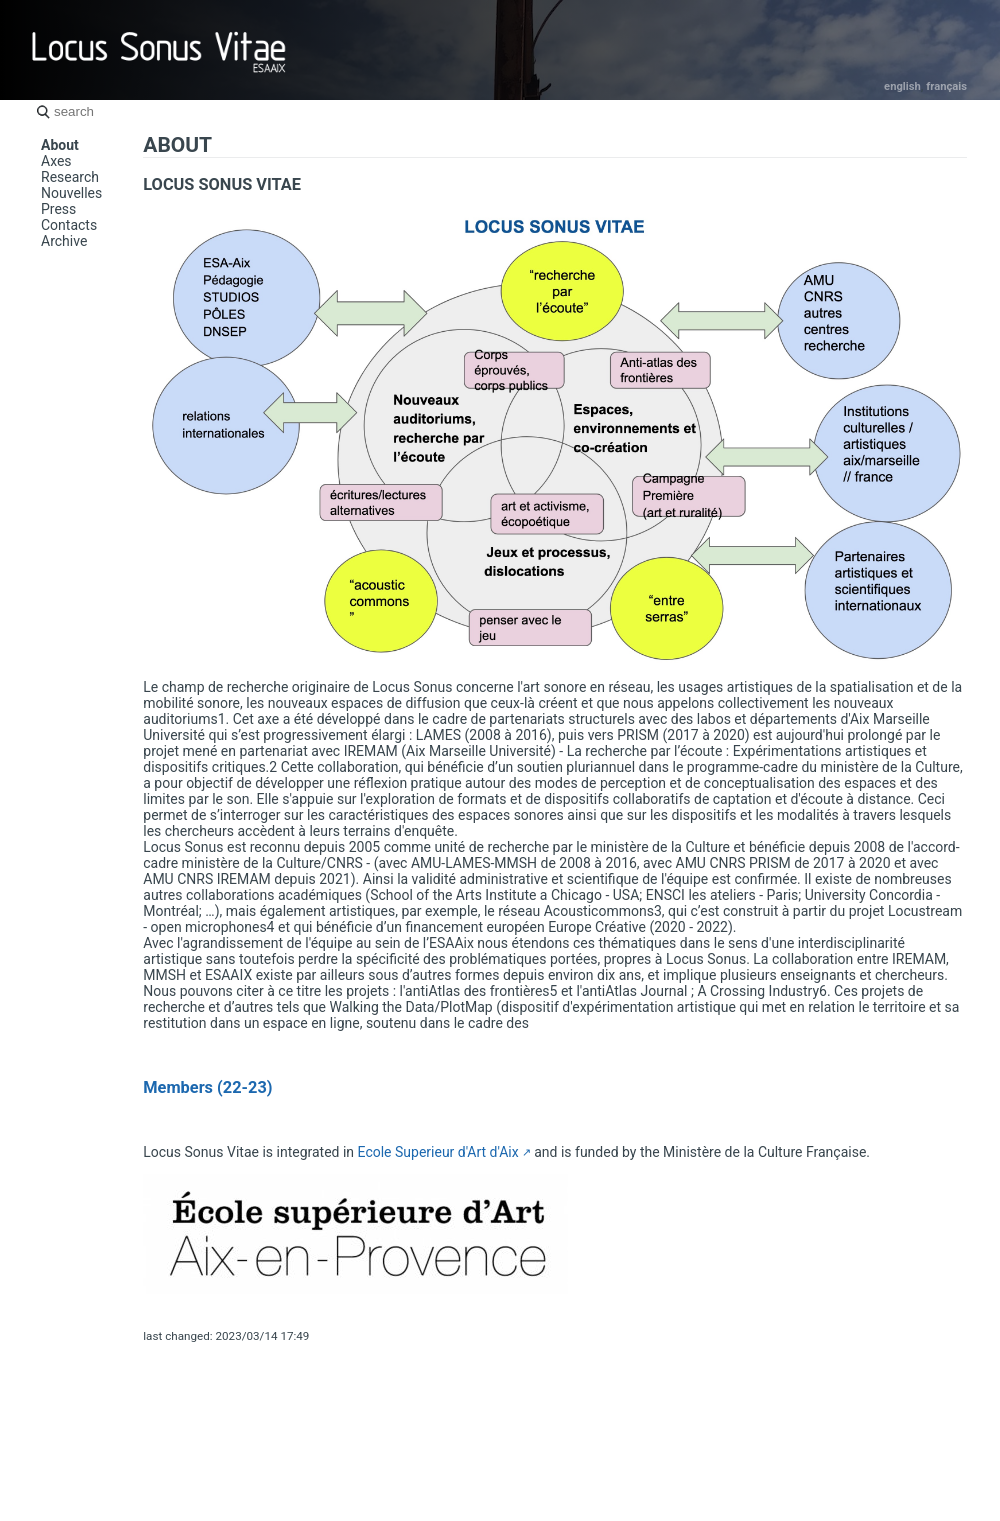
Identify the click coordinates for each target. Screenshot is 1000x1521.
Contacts (69, 225)
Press (58, 209)
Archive (64, 241)
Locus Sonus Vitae (160, 50)
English (902, 86)
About (60, 145)
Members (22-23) (207, 1087)
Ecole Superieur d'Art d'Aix (438, 1152)
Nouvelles (71, 193)
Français (946, 86)
